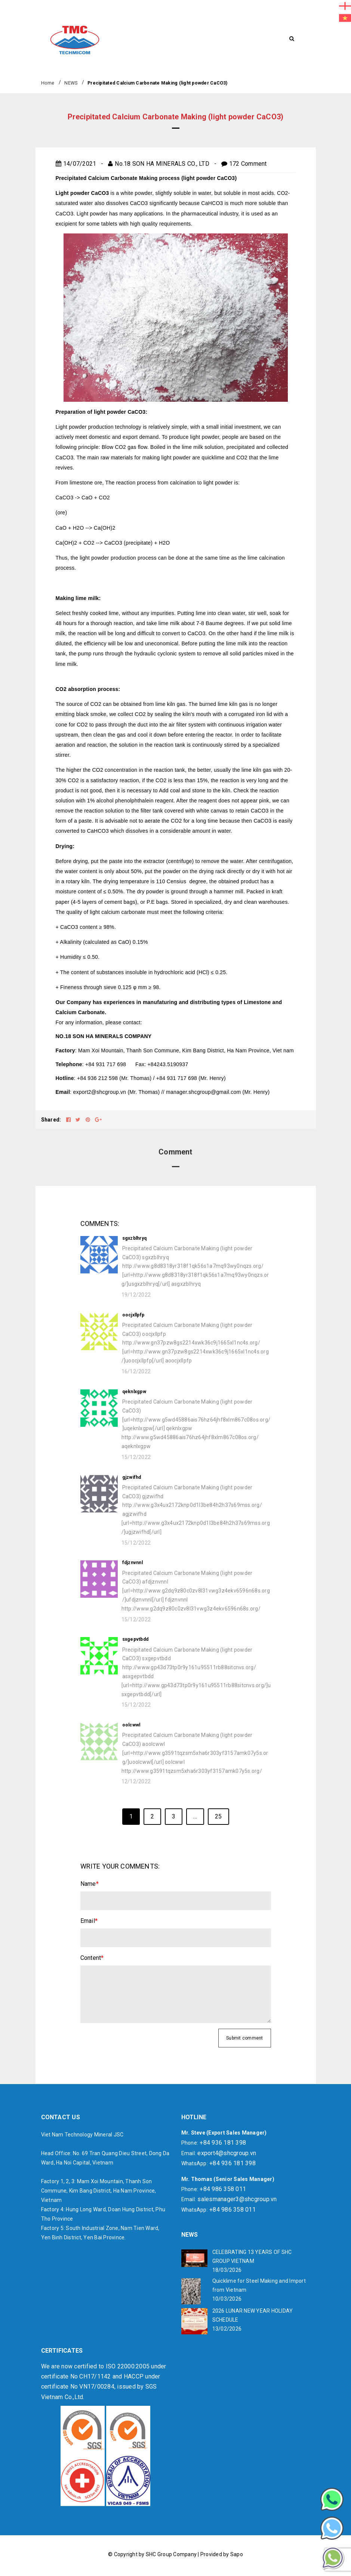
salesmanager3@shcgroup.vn (237, 2199)
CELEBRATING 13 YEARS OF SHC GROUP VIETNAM (252, 2256)
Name (89, 1883)
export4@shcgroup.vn (226, 2153)
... (195, 1816)
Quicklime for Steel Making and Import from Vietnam (259, 2285)
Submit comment (244, 2038)
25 (218, 1816)
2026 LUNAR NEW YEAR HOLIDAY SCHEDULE (252, 2315)
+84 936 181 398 (223, 2142)
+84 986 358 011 (223, 2189)
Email (89, 1920)
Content (92, 1957)
